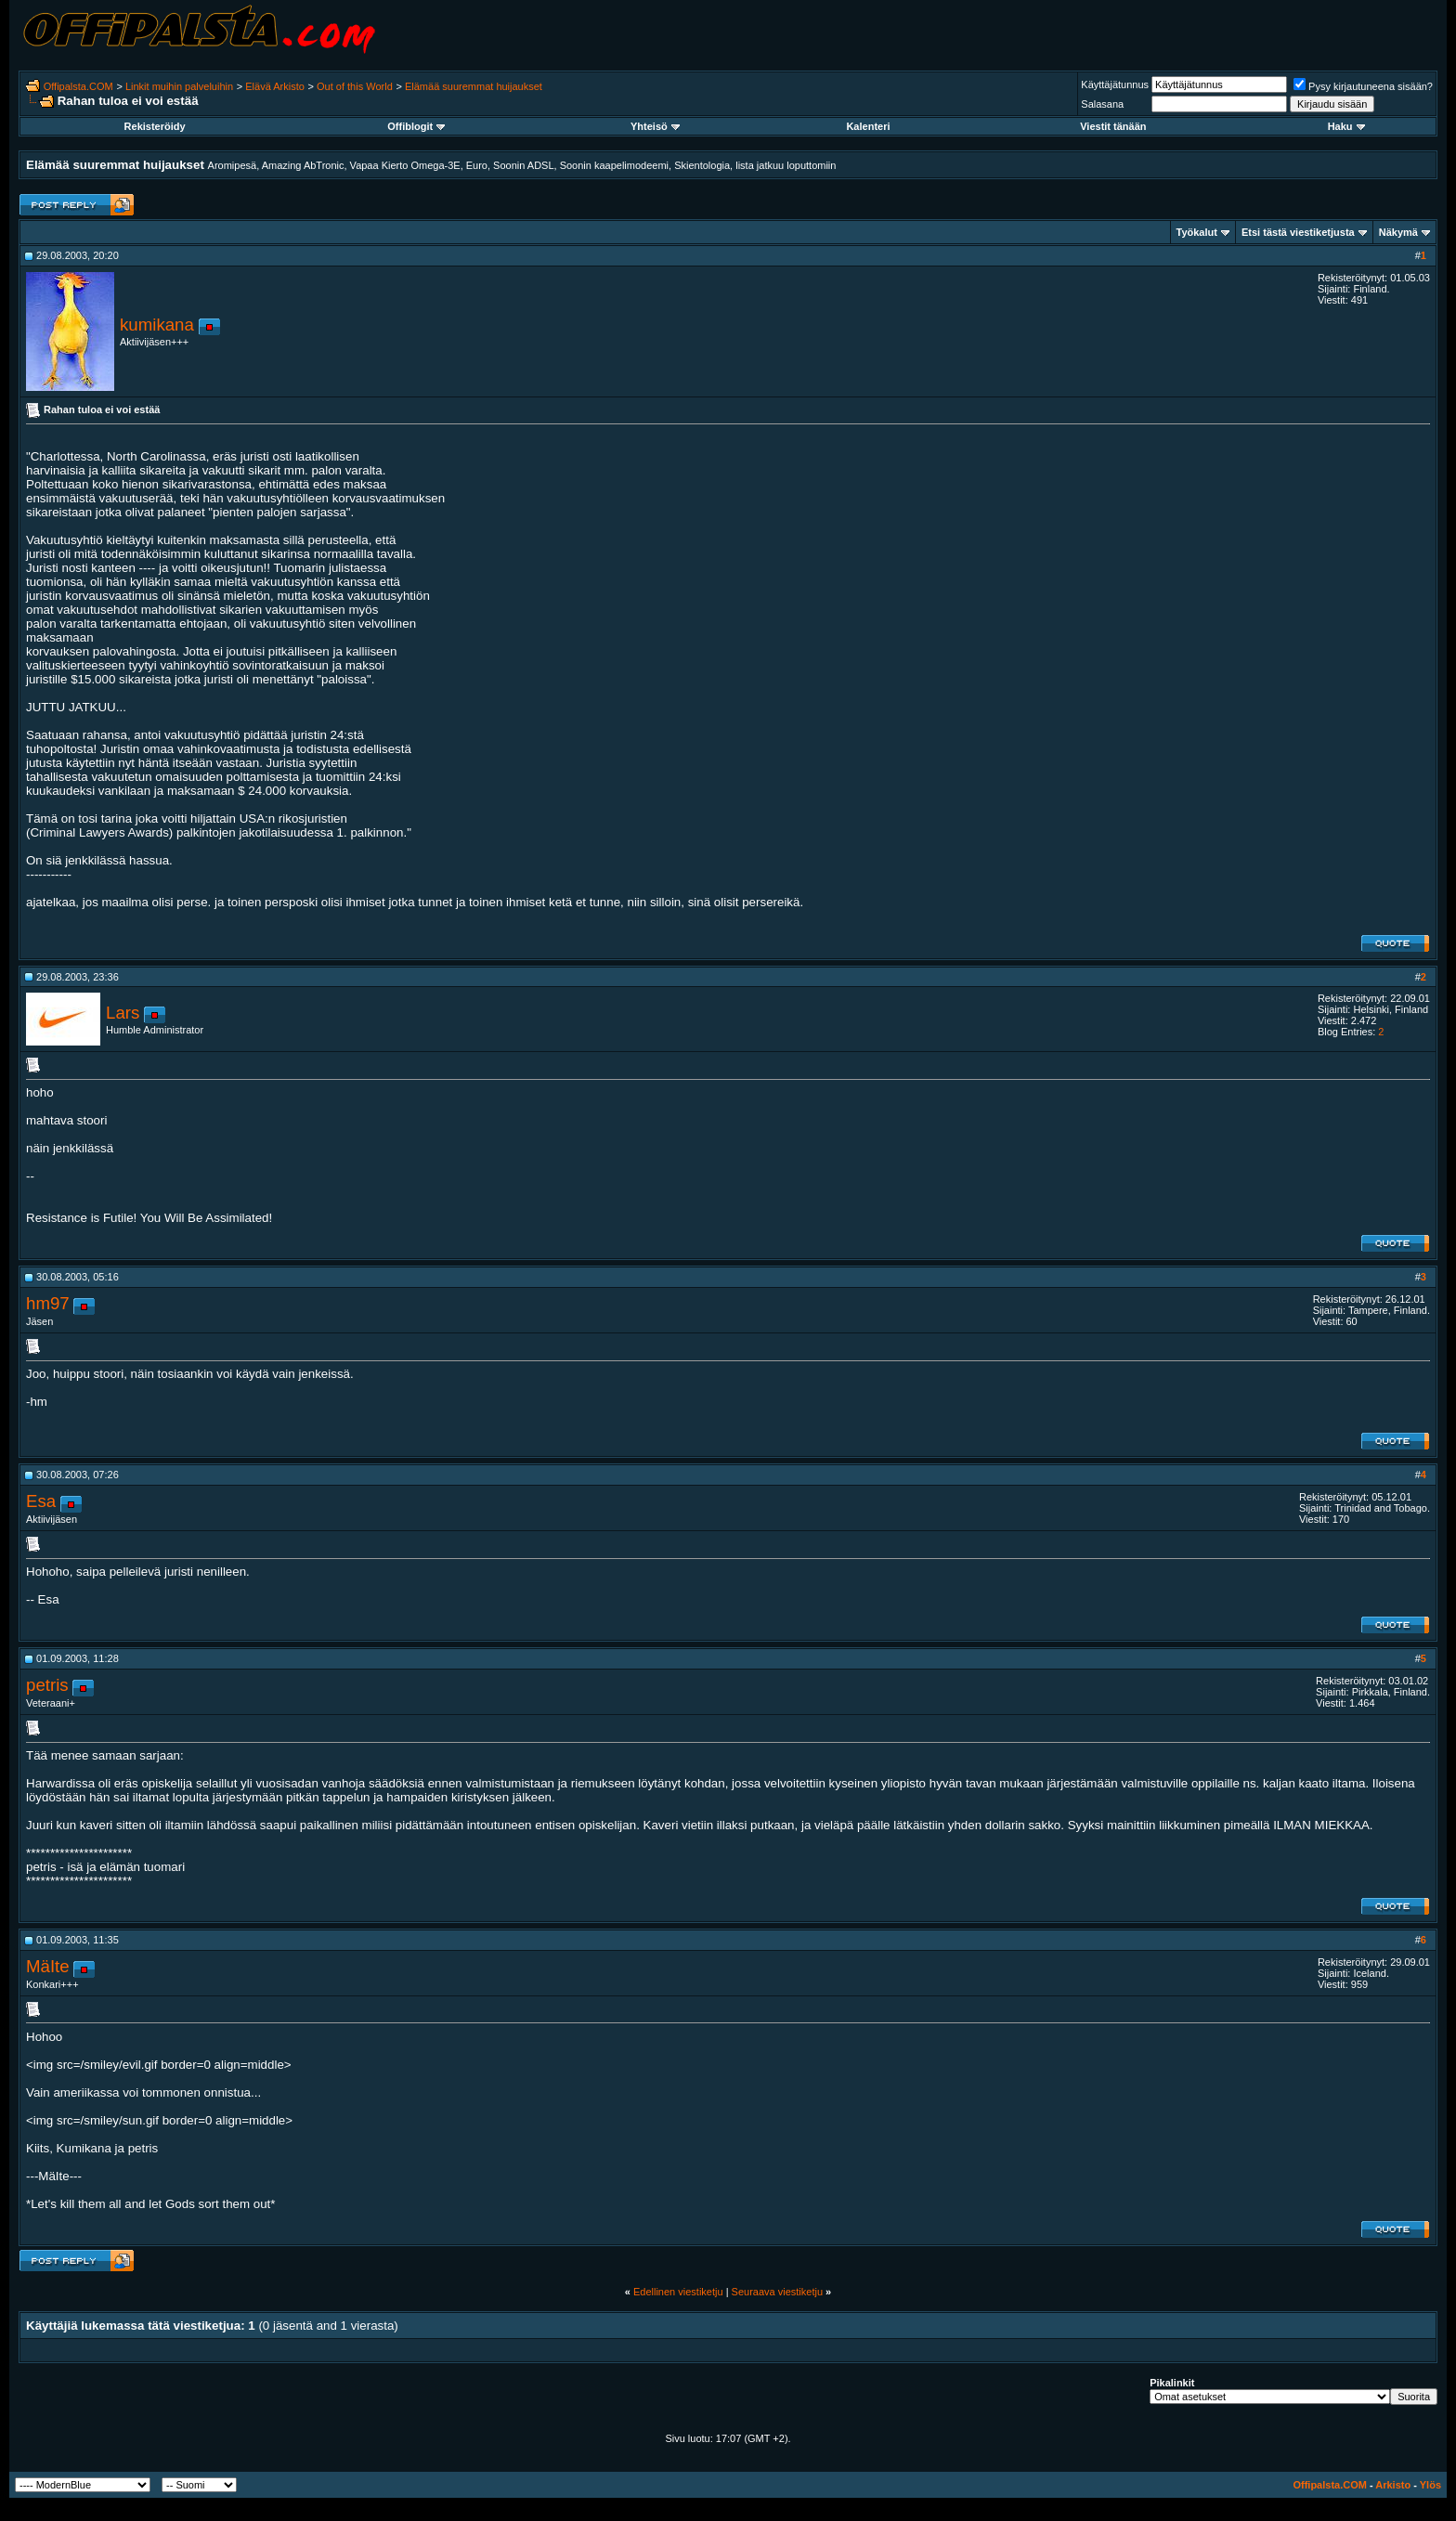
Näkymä (1398, 232)
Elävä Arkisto (275, 86)
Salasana (1102, 104)
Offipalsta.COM (78, 86)
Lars (122, 1012)
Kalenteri (868, 126)
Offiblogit (416, 126)
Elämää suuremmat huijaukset (473, 86)
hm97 (48, 1303)
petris (47, 1685)
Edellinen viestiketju (678, 2291)
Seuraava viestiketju (777, 2291)
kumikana (157, 324)
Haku (1346, 126)
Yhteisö (655, 126)
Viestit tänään (1113, 126)
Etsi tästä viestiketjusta (1298, 232)
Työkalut (1196, 232)
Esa (41, 1501)
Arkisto (1392, 2484)
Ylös (1430, 2484)
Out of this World (355, 86)
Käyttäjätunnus (1115, 84)
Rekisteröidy (155, 126)
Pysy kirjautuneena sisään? (1363, 86)
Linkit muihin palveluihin (179, 86)
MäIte (48, 1966)
